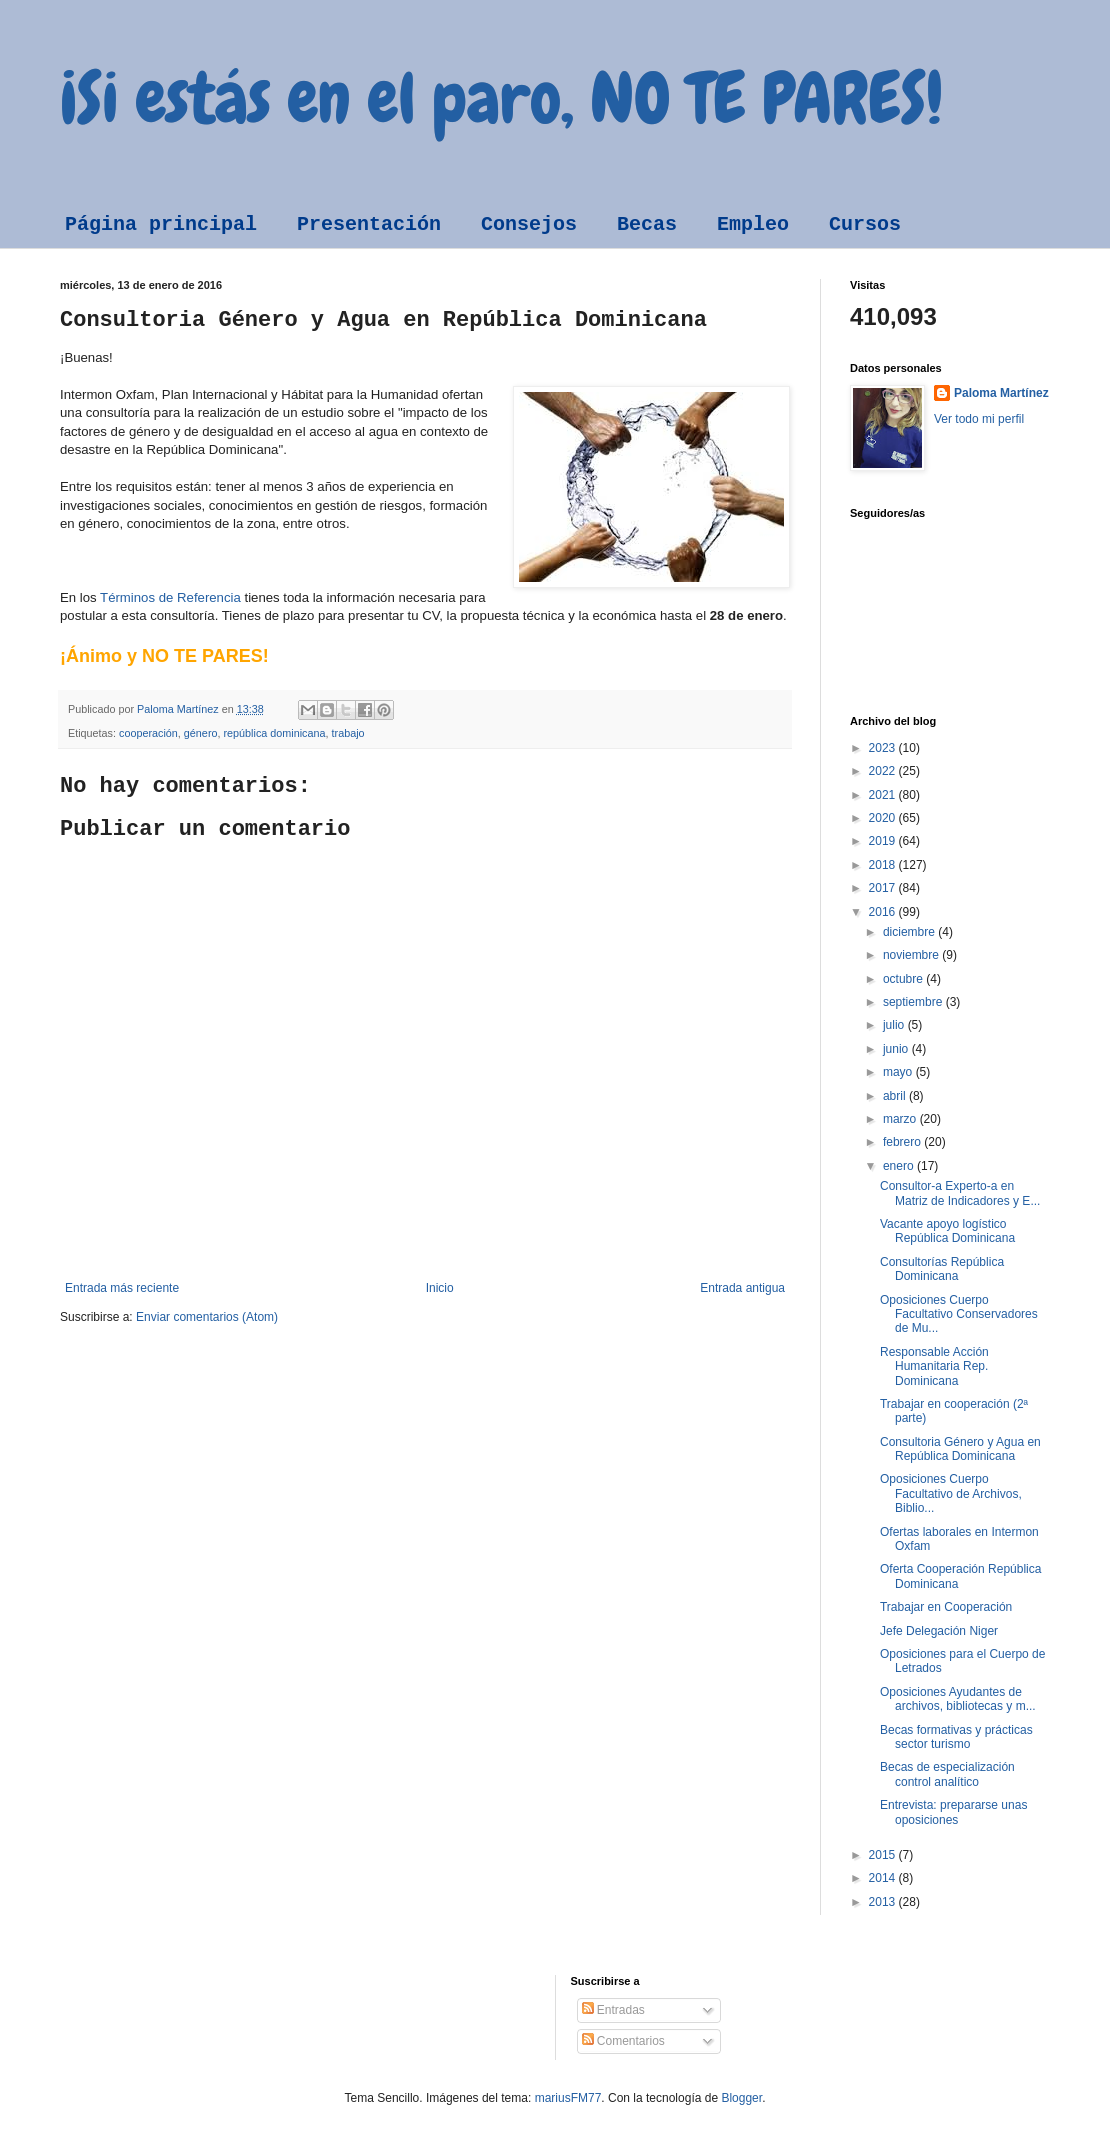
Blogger (741, 2098)
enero (900, 1166)
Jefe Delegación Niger (939, 1631)
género (201, 733)
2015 (884, 1855)
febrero (903, 1142)
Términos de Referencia (170, 597)
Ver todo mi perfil (979, 419)
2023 (884, 748)
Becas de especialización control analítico (947, 1774)
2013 (884, 1902)
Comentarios (623, 2041)
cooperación (148, 733)
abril (896, 1096)
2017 (884, 888)
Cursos (865, 224)
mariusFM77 (568, 2098)
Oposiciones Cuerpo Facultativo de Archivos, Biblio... (951, 1493)
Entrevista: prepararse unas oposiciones (953, 1812)
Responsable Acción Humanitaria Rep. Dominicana (934, 1366)
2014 (884, 1878)
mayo (899, 1072)
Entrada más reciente (122, 1288)
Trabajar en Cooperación (946, 1607)
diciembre (910, 932)
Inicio (440, 1288)
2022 (884, 771)
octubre (904, 979)
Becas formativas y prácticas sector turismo (956, 1737)
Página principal (161, 224)
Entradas (613, 2010)
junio (897, 1049)
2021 (884, 795)
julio (895, 1025)
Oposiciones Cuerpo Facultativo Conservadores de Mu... (959, 1314)
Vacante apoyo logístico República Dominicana (947, 1231)
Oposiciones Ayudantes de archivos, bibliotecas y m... (958, 1699)
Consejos (529, 224)
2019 (884, 841)
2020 (884, 818)
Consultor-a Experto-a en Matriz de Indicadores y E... (960, 1193)
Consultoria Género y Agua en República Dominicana (960, 1449)
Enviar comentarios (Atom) (207, 1317)
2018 (884, 865)
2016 (884, 912)
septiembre (914, 1002)
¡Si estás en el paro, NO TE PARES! (501, 98)
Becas (647, 224)
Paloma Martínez (1001, 393)
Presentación (369, 224)
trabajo (348, 733)
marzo (901, 1119)
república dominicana (274, 733)
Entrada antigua (742, 1288)
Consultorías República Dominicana (942, 1269)
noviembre (912, 955)
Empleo (753, 224)
